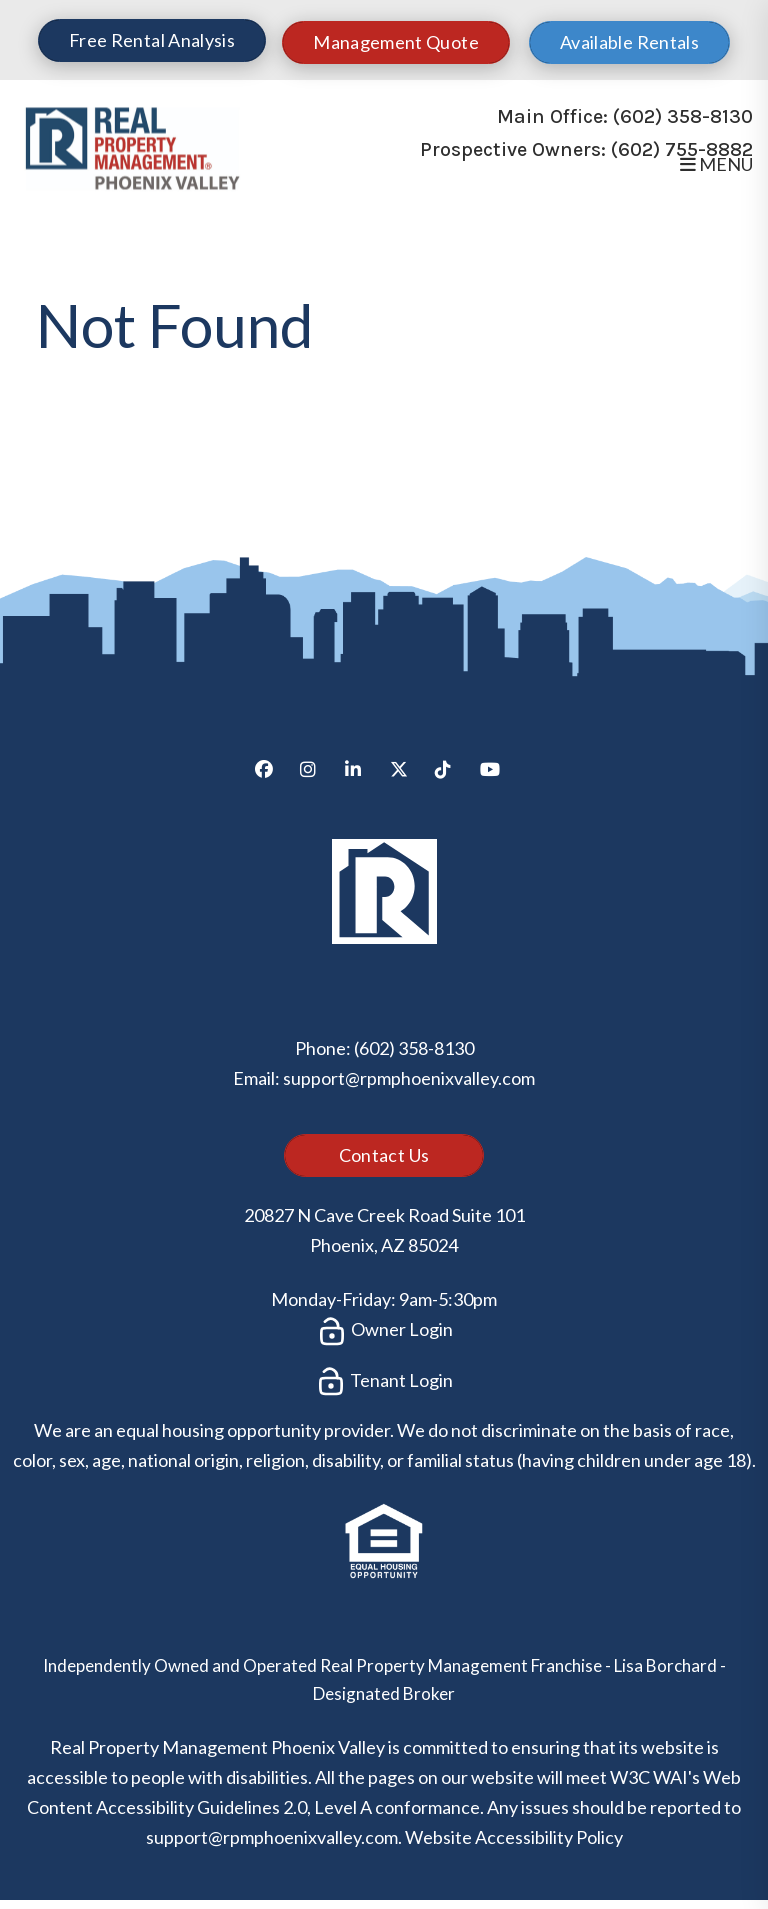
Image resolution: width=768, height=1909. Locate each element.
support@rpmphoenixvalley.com (409, 1078)
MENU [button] (716, 164)
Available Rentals (629, 42)
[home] (132, 145)
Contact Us (384, 1155)
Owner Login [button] (384, 1332)
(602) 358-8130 (683, 116)
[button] (271, 776)
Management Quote (396, 42)
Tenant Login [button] (384, 1382)
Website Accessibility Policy (514, 1837)
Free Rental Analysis (152, 40)
